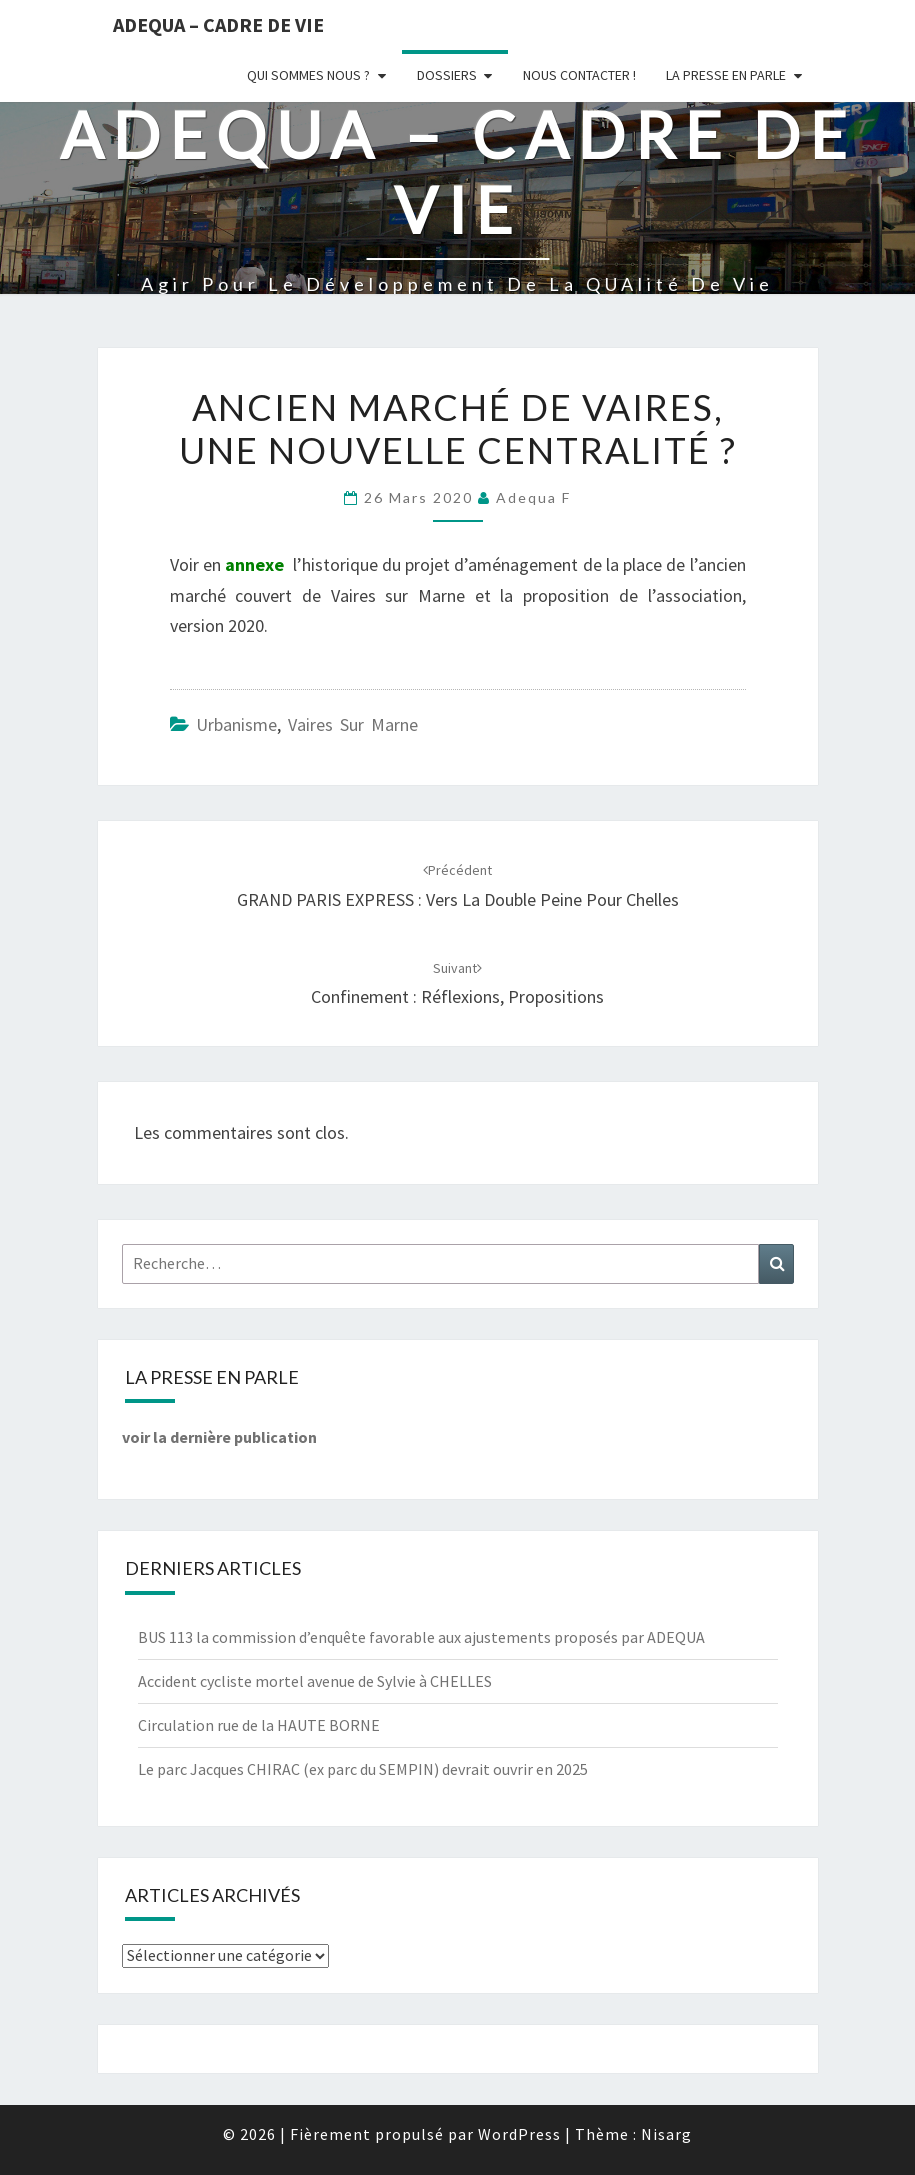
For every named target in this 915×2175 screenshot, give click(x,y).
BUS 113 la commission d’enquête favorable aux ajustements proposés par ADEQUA (421, 1637)
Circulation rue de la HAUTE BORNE (259, 1725)
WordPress (519, 2134)
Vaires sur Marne (353, 724)
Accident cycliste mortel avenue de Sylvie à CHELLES (315, 1681)
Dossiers (447, 75)
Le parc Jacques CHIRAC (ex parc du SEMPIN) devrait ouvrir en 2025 (363, 1769)
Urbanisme (236, 724)
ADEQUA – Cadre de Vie (218, 24)
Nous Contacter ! (579, 75)
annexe (254, 564)
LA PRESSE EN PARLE (726, 75)
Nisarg (666, 2134)
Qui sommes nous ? (308, 75)
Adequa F (533, 497)
